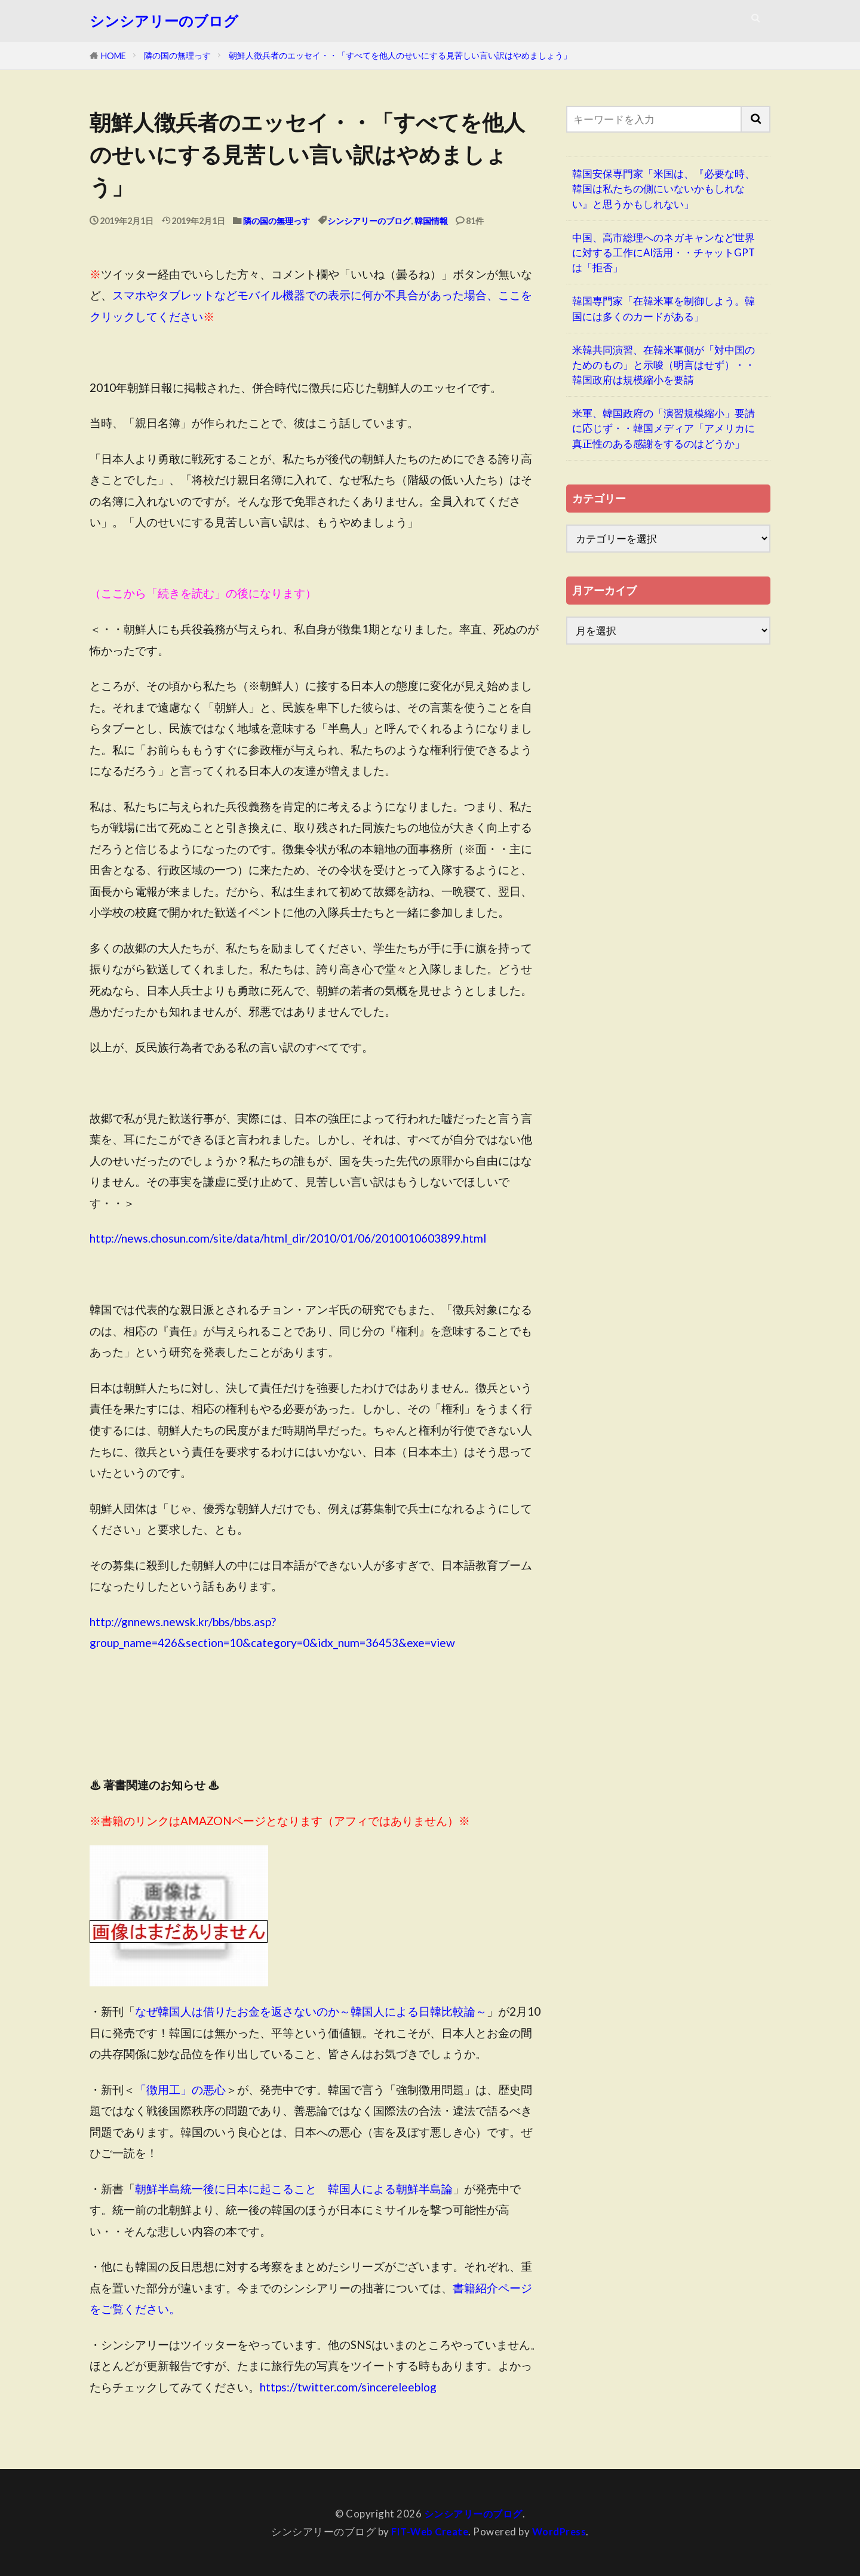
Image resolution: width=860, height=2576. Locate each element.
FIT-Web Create (429, 2531)
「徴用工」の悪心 (180, 2089)
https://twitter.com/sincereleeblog (348, 2387)
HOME (113, 56)
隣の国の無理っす (177, 55)
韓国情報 (431, 221)
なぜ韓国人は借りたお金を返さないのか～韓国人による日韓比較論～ (311, 2011)
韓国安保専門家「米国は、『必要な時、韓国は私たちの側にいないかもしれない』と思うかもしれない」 (663, 188)
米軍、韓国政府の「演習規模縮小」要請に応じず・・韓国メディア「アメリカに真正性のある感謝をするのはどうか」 (663, 428)
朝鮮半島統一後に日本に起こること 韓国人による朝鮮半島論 (294, 2188)
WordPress (561, 2531)
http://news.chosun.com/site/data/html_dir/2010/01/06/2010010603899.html (288, 1238)
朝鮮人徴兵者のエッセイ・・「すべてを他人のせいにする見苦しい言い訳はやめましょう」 (400, 55)
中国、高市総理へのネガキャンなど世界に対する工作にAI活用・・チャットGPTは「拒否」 (663, 252)
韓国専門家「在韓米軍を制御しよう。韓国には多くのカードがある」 (663, 308)
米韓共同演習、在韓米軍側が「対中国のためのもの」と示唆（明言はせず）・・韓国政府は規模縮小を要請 (663, 365)
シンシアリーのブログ (164, 21)
